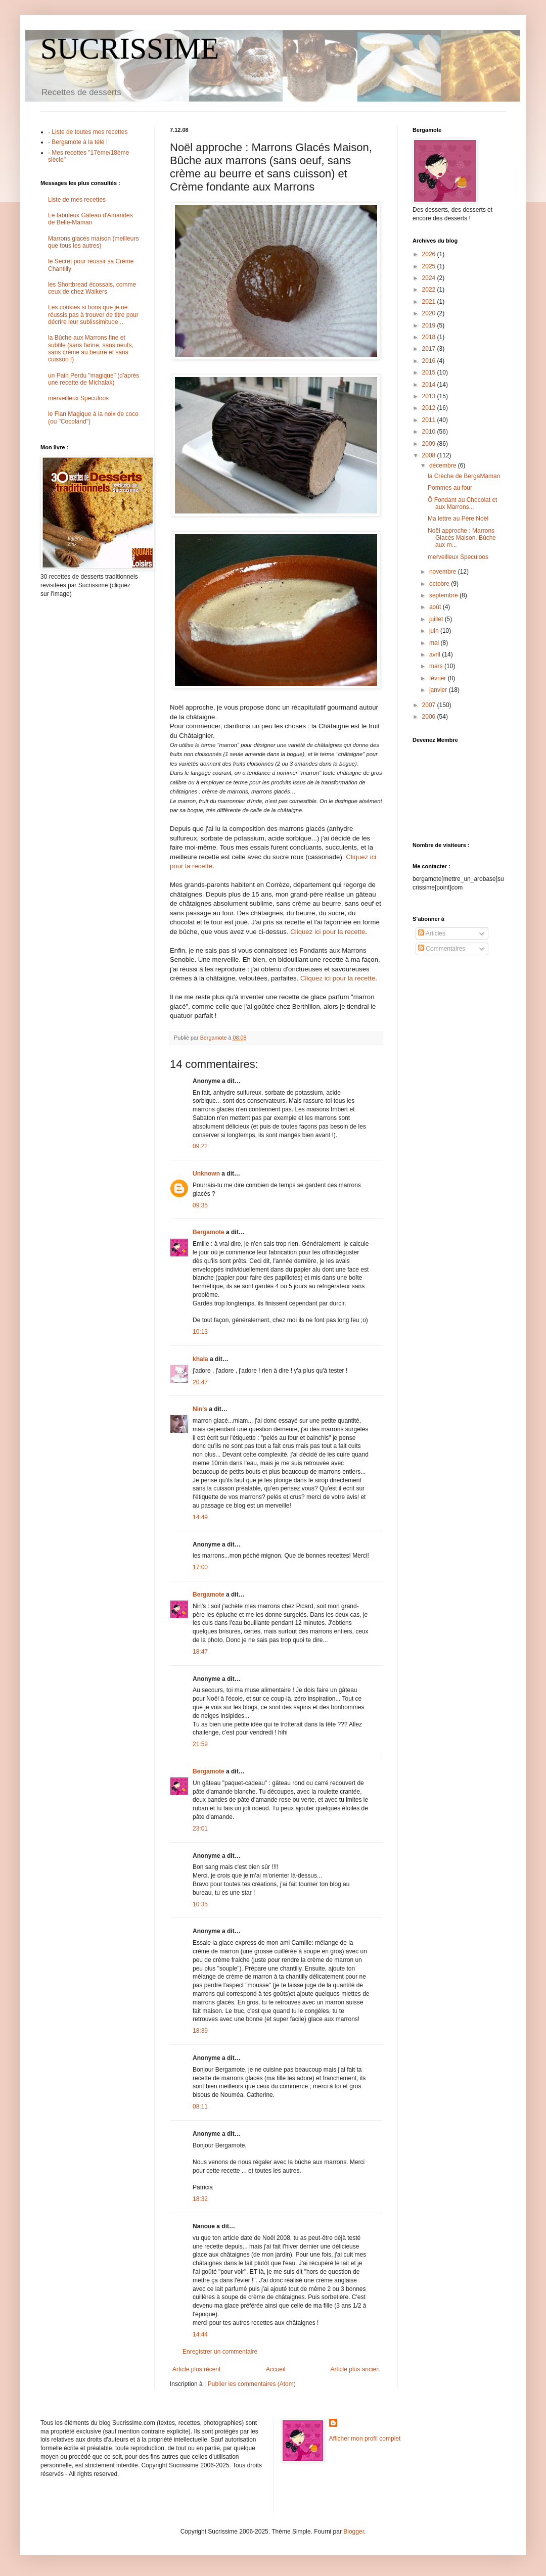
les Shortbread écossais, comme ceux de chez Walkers (92, 288)
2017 (429, 348)
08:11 (200, 2106)
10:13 (200, 1331)
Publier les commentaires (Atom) (252, 2383)
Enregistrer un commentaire (220, 2351)
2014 (429, 384)
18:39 (200, 2030)
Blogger (353, 2531)
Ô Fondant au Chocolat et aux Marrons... (462, 503)
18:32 (200, 2199)
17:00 (200, 1567)
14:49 (200, 1517)
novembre (443, 571)
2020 (429, 313)
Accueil (276, 2369)
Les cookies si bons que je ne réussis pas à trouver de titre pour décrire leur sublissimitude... (93, 314)
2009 (429, 443)
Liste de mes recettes (77, 199)
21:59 (200, 1744)
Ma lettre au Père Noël (458, 518)
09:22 (200, 1146)
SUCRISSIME (129, 48)
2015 (429, 372)
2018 (429, 337)
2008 (429, 455)
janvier (439, 689)
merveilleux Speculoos (78, 398)
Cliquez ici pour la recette (327, 931)
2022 (429, 289)
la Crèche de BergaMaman (464, 476)
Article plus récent (196, 2369)
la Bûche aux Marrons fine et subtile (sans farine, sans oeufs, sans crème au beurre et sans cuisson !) (90, 348)
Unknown (206, 1173)
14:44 (200, 2334)
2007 (429, 705)
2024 (429, 278)
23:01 (200, 1828)
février (438, 678)
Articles (431, 933)
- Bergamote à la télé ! (78, 142)
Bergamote (208, 1232)
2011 (429, 420)
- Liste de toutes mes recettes (87, 131)
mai (435, 642)
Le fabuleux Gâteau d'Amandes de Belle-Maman (90, 219)
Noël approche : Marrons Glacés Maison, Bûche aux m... (462, 538)
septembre (444, 595)
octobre (440, 583)
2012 (429, 407)
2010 (429, 431)
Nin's (200, 1409)
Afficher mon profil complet (365, 2438)
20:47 (200, 1382)
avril (435, 654)
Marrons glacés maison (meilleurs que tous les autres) (93, 242)
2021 (429, 301)
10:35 (200, 1904)
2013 (429, 396)
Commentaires (441, 948)
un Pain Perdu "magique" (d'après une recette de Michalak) (93, 379)
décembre (443, 465)
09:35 (200, 1205)
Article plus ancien (355, 2369)
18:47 (200, 1651)
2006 (429, 716)
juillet (437, 619)
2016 (429, 360)
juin (434, 630)
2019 (429, 325)
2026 (429, 254)
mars (436, 666)
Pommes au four (450, 487)
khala (200, 1359)
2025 (429, 266)
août (436, 607)
